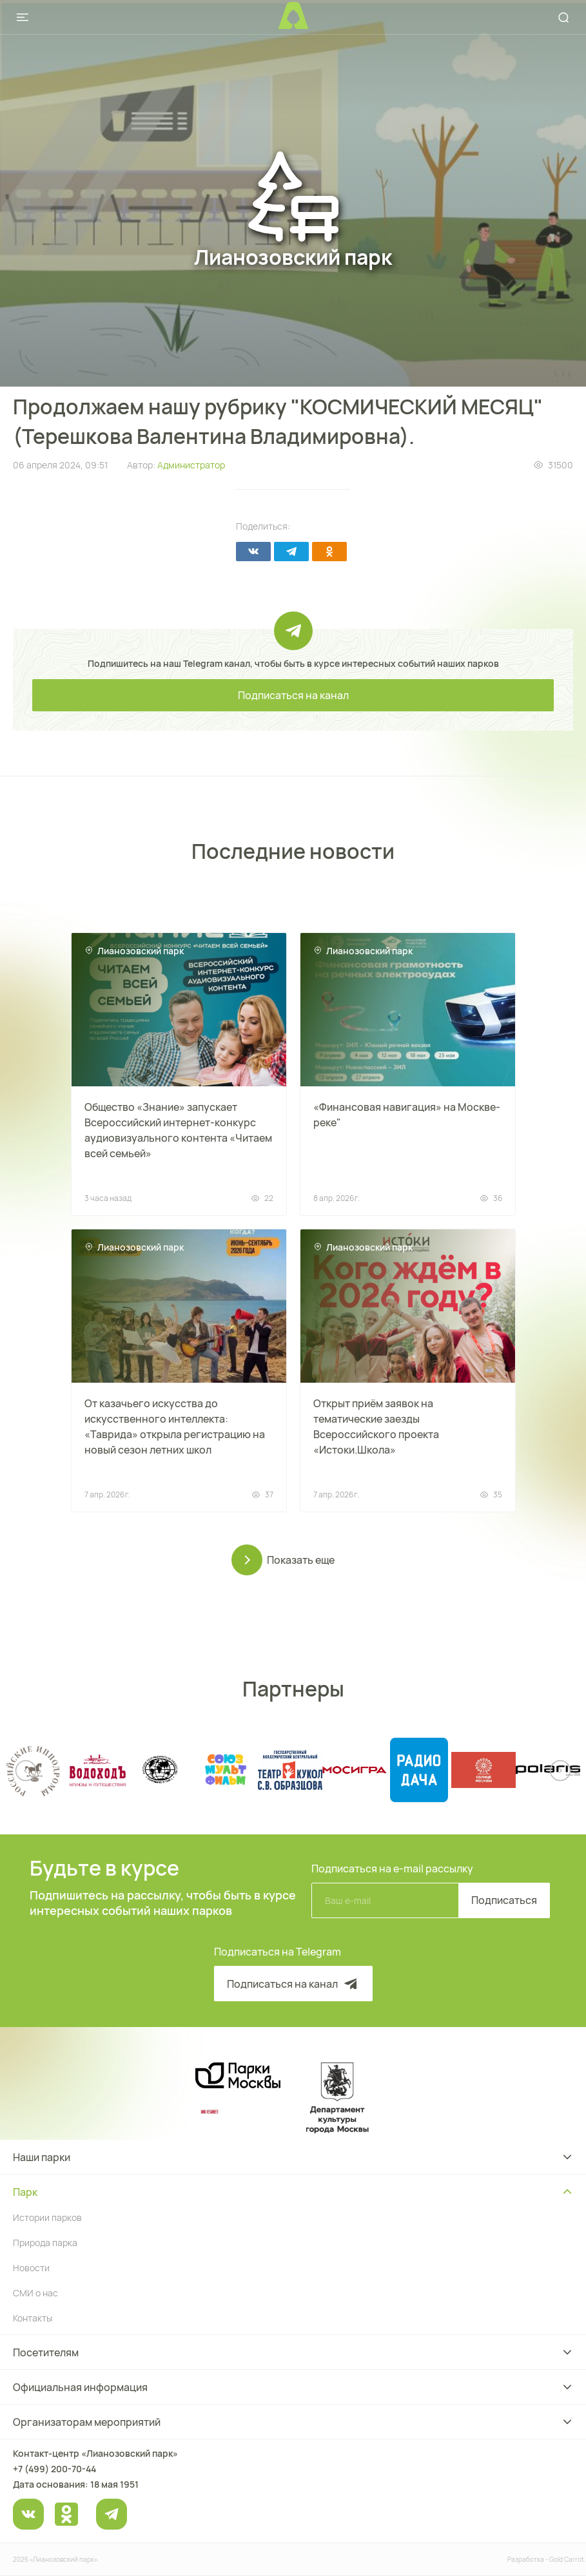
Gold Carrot (566, 2559)
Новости (31, 2268)
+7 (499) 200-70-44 (54, 2469)
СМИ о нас (35, 2293)
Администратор (191, 465)
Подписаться (504, 1900)
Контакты (32, 2318)
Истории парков (47, 2217)
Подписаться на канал (293, 695)
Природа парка (45, 2242)
